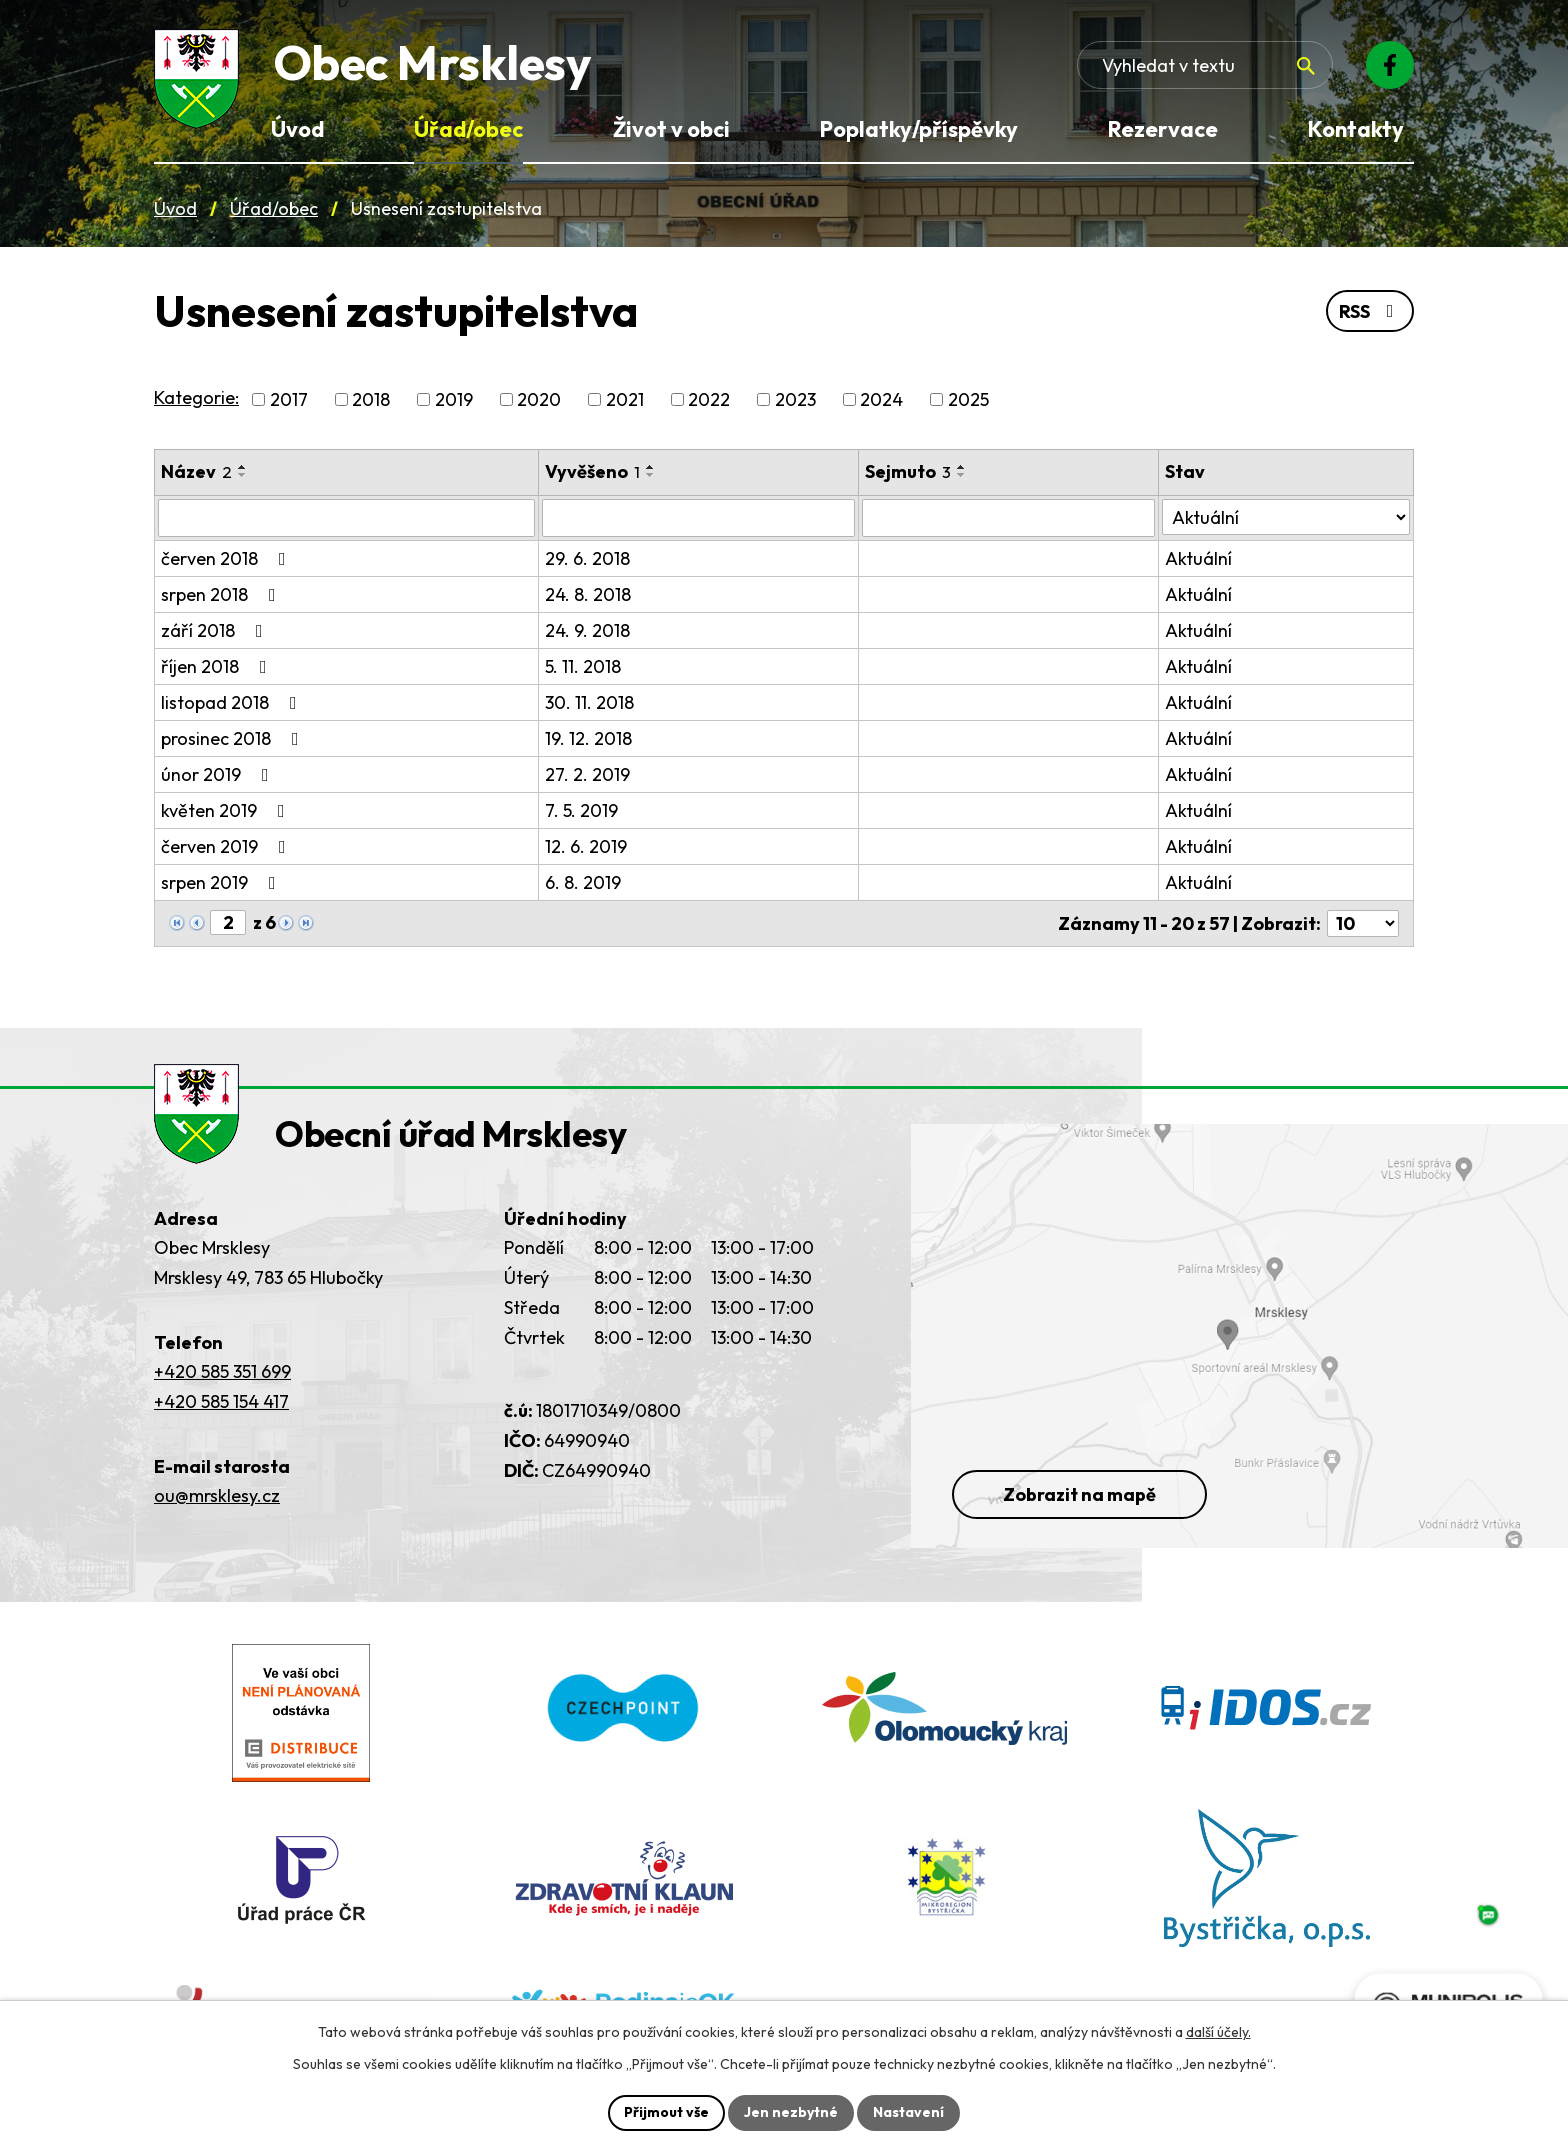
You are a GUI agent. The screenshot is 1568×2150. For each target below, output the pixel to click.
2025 (968, 399)
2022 (709, 399)
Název (196, 471)
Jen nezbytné (791, 2112)
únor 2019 (219, 774)
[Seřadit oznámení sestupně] (243, 475)
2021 (625, 399)
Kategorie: (196, 397)
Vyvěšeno (592, 471)
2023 (795, 399)
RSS (1370, 311)
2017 (289, 399)
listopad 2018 (233, 702)
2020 (539, 399)
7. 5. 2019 (581, 810)
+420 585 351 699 (222, 1371)
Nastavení (908, 2112)
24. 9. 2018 (587, 630)
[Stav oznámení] (1286, 517)
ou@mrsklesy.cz (217, 1495)
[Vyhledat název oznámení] (346, 518)
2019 (454, 399)
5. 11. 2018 (583, 666)
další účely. (1218, 2032)
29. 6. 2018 (587, 558)
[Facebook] (1390, 65)
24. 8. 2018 (588, 594)
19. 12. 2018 (588, 738)
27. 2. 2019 (587, 774)
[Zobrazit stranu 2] (228, 922)
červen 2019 (227, 846)
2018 (371, 399)
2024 (881, 399)
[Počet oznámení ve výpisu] (1363, 923)
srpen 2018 (222, 594)
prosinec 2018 (234, 738)
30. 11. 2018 (589, 702)
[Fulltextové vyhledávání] (1205, 65)
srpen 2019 (222, 882)
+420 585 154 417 (221, 1401)
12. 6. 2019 (586, 846)
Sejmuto (908, 471)
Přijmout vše (666, 2112)
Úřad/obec (274, 208)
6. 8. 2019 (583, 882)
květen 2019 (227, 810)
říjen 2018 (218, 666)
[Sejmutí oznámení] (1008, 518)
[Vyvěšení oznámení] (698, 518)
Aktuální (1198, 558)
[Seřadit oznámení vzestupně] (243, 467)
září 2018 (216, 630)
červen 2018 (227, 558)
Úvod (175, 208)
